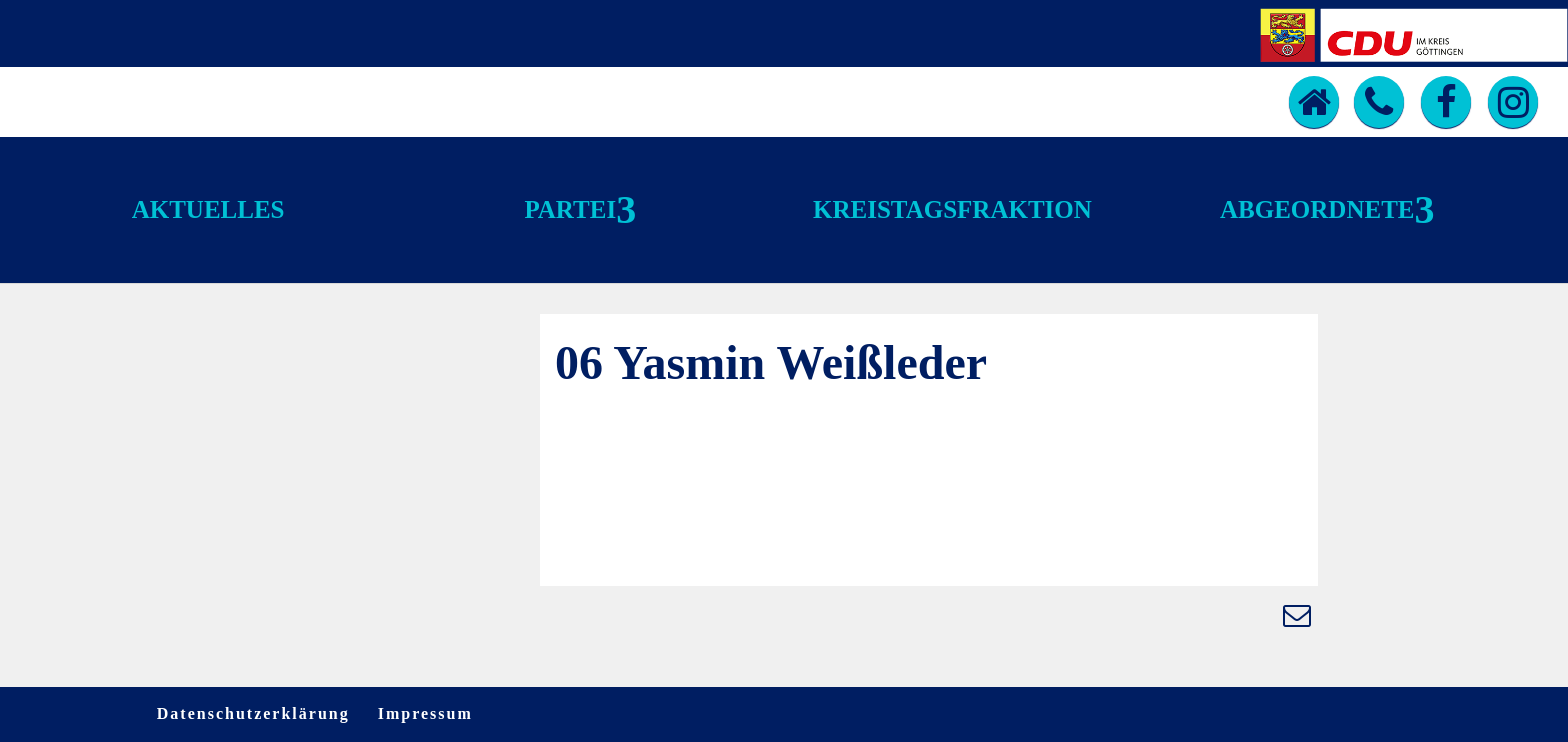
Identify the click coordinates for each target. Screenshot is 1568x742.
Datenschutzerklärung (253, 713)
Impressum (425, 713)
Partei (570, 209)
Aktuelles (208, 209)
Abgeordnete (1317, 209)
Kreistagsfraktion (952, 209)
